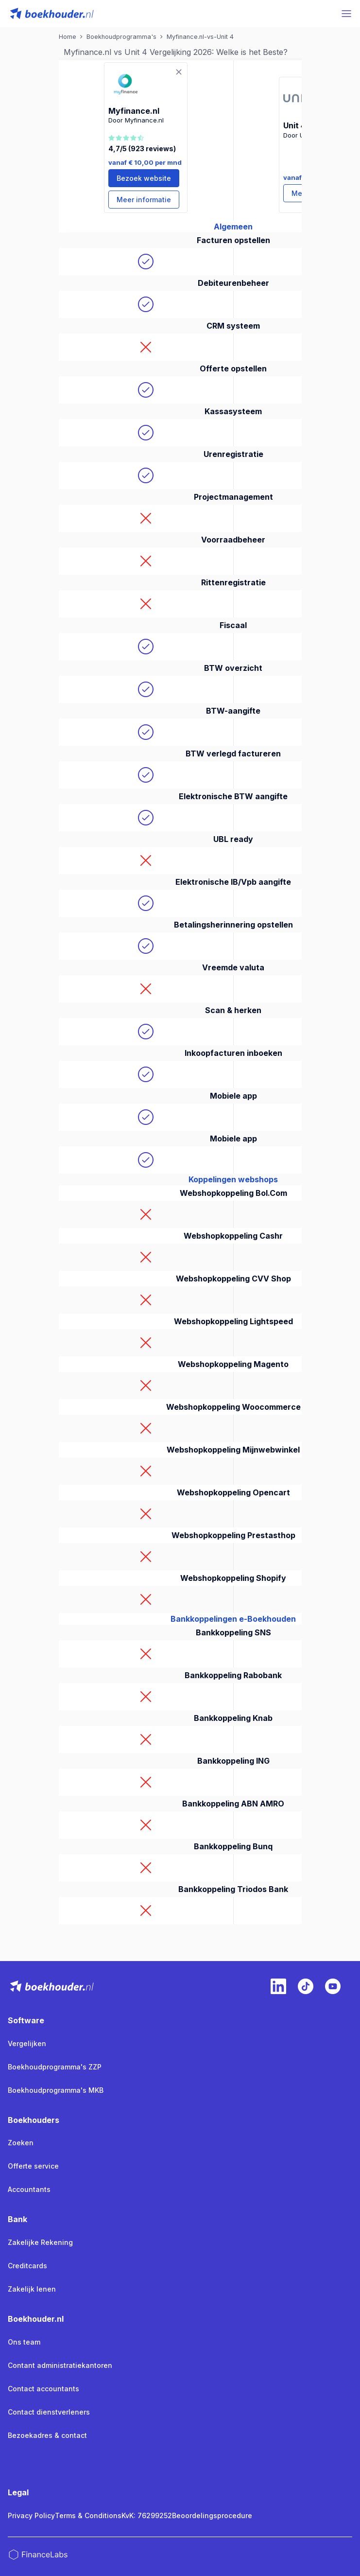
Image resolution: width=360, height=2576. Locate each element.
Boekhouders (33, 2120)
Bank (17, 2219)
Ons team (24, 2342)
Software (26, 2020)
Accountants (29, 2189)
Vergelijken (27, 2043)
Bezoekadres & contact (47, 2435)
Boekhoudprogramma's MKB (55, 2090)
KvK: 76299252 (146, 2515)
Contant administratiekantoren (60, 2365)
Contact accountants (43, 2388)
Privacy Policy (31, 2515)
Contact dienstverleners (49, 2412)
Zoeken (21, 2142)
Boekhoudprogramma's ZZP (55, 2067)
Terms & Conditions (88, 2515)
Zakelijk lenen (32, 2289)
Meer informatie (144, 199)
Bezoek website (144, 178)
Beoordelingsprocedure (212, 2515)
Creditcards (27, 2265)
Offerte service (33, 2166)
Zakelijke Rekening (40, 2242)
